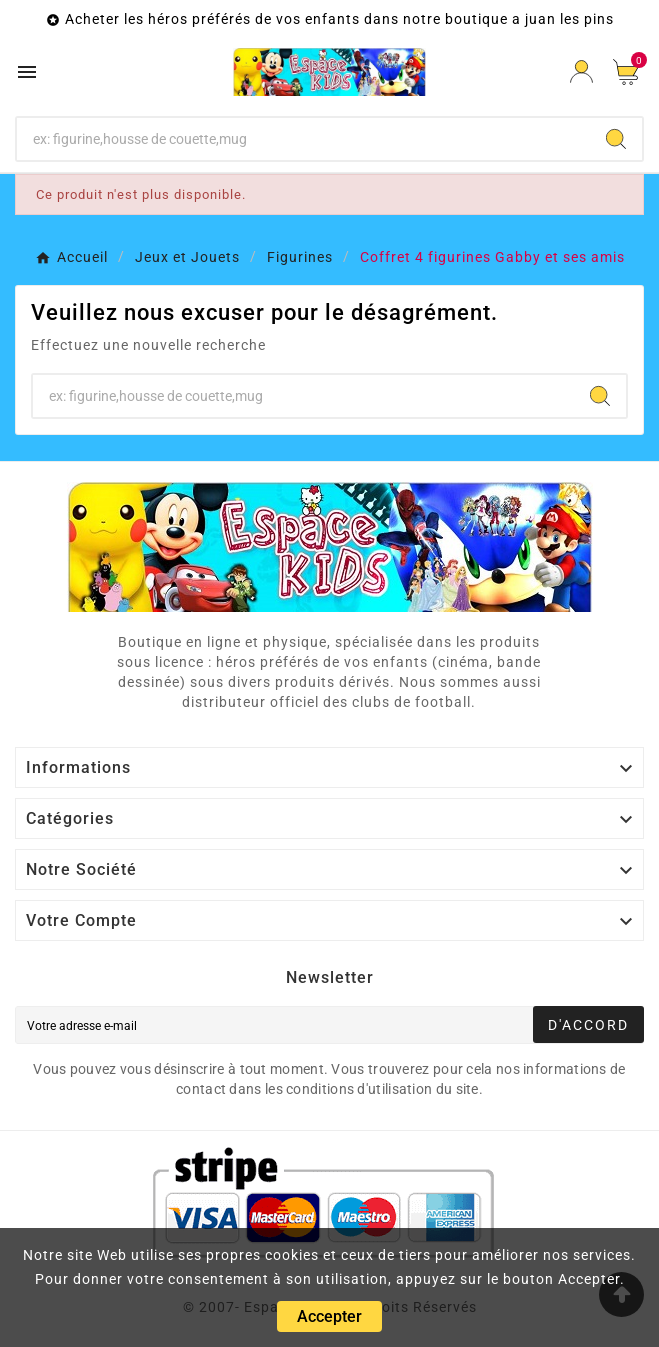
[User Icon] (581, 71)
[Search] (616, 139)
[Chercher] (303, 139)
